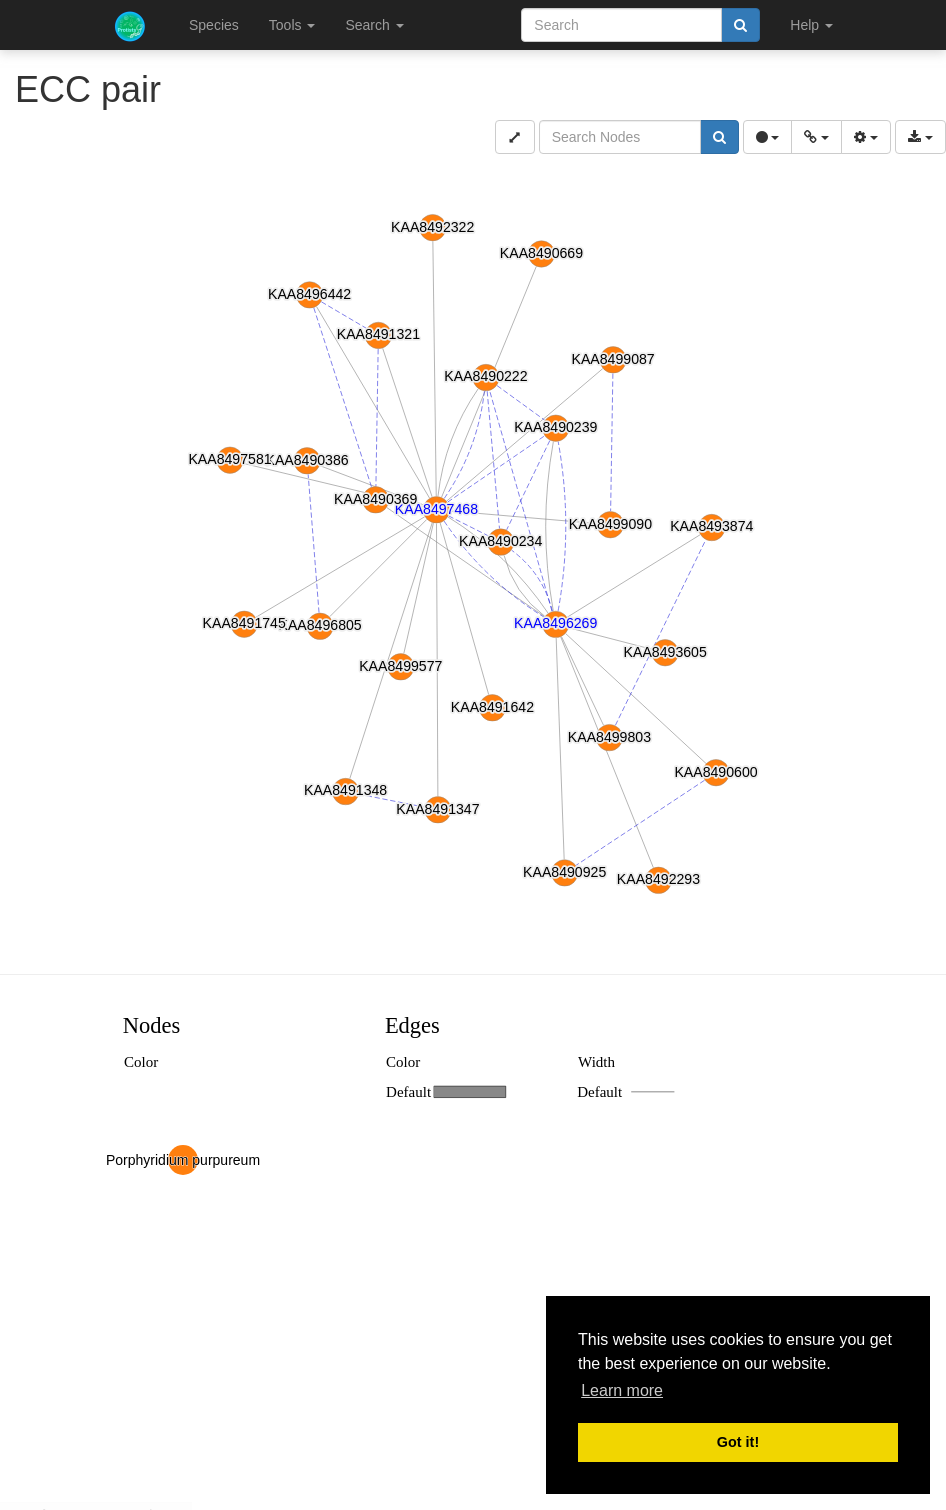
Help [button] (811, 25)
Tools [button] (292, 25)
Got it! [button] (738, 1442)
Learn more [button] (622, 1390)
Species (214, 25)
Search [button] (374, 25)
